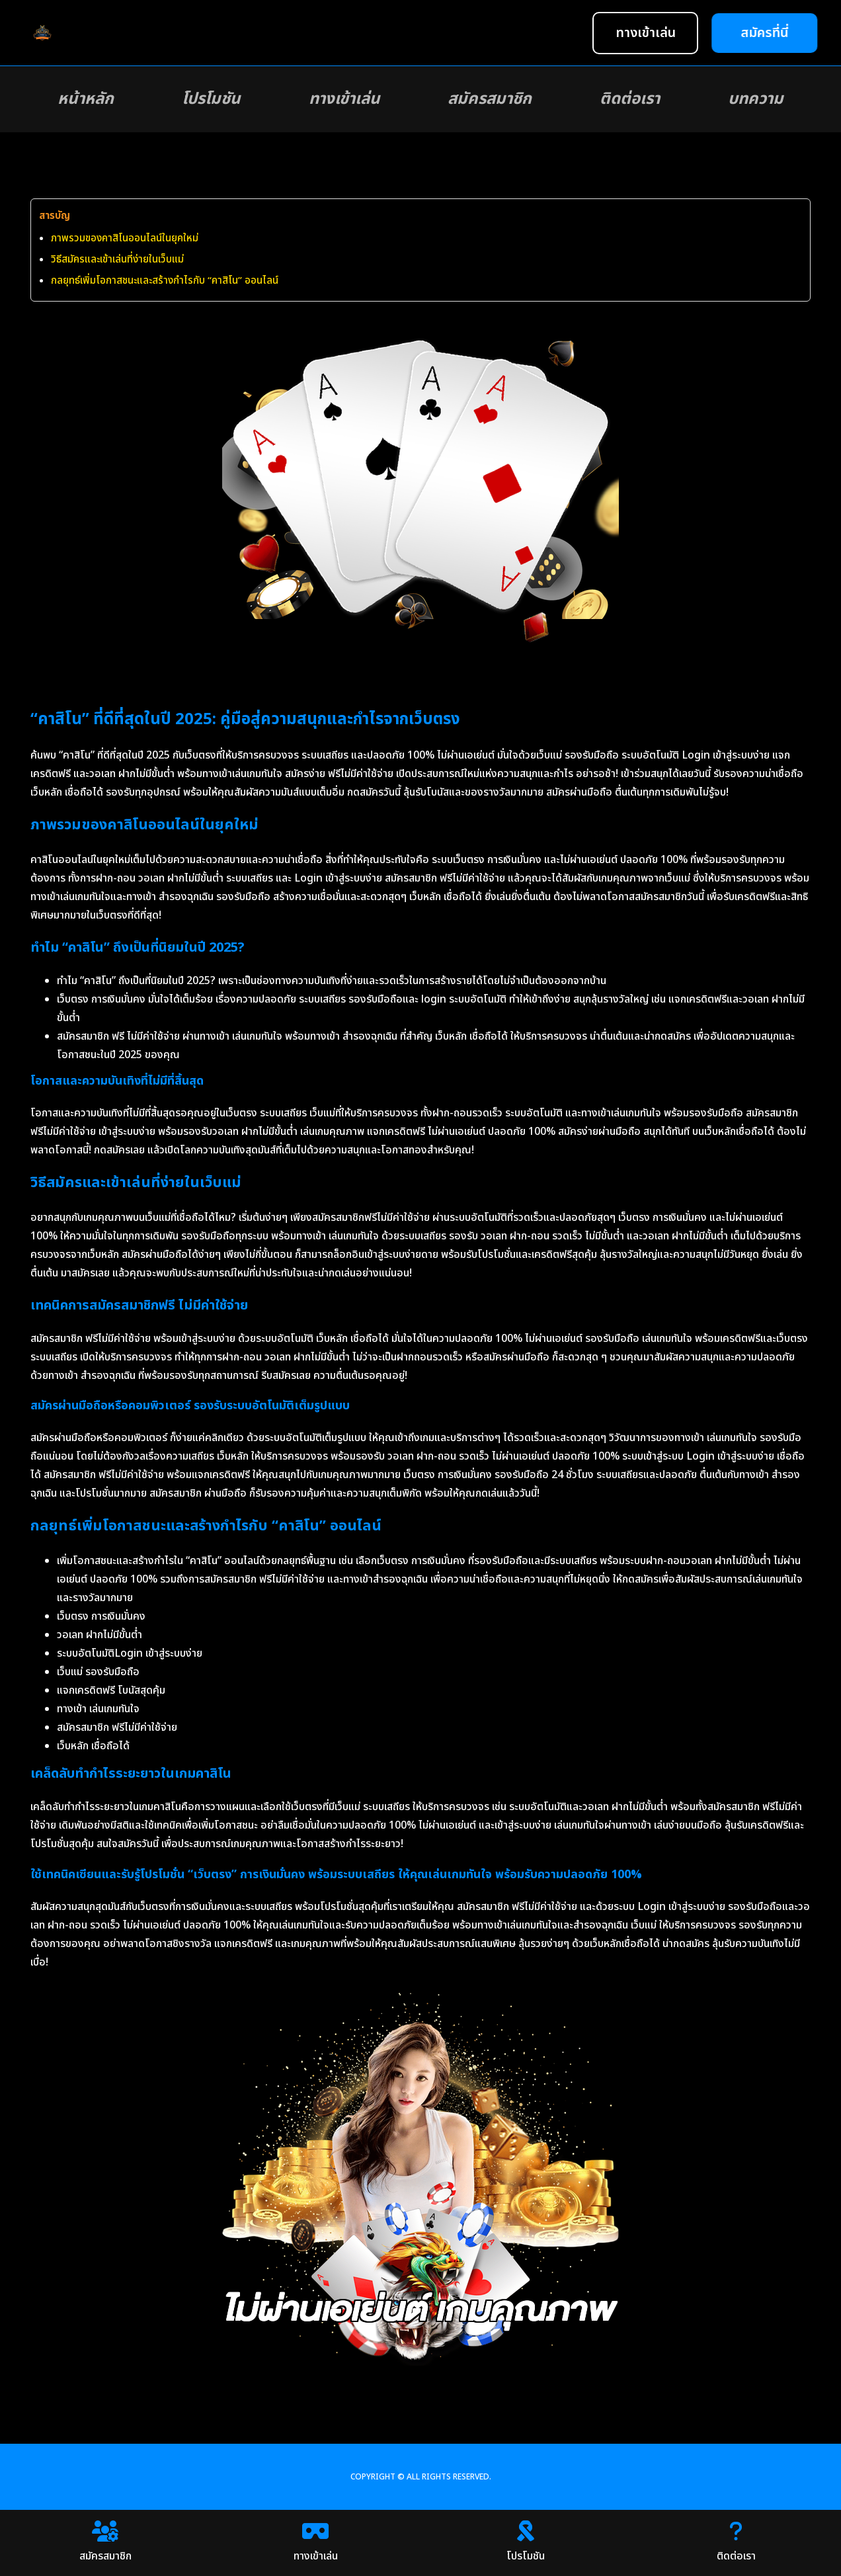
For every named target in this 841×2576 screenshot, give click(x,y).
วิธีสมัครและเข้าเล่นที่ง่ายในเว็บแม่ (117, 259)
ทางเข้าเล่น (344, 99)
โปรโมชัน (211, 99)
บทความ (755, 99)
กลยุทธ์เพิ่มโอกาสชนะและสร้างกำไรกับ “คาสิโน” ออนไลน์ (164, 280)
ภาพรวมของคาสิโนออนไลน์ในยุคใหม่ (124, 238)
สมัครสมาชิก (490, 99)
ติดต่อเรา (630, 99)
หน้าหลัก (86, 99)
